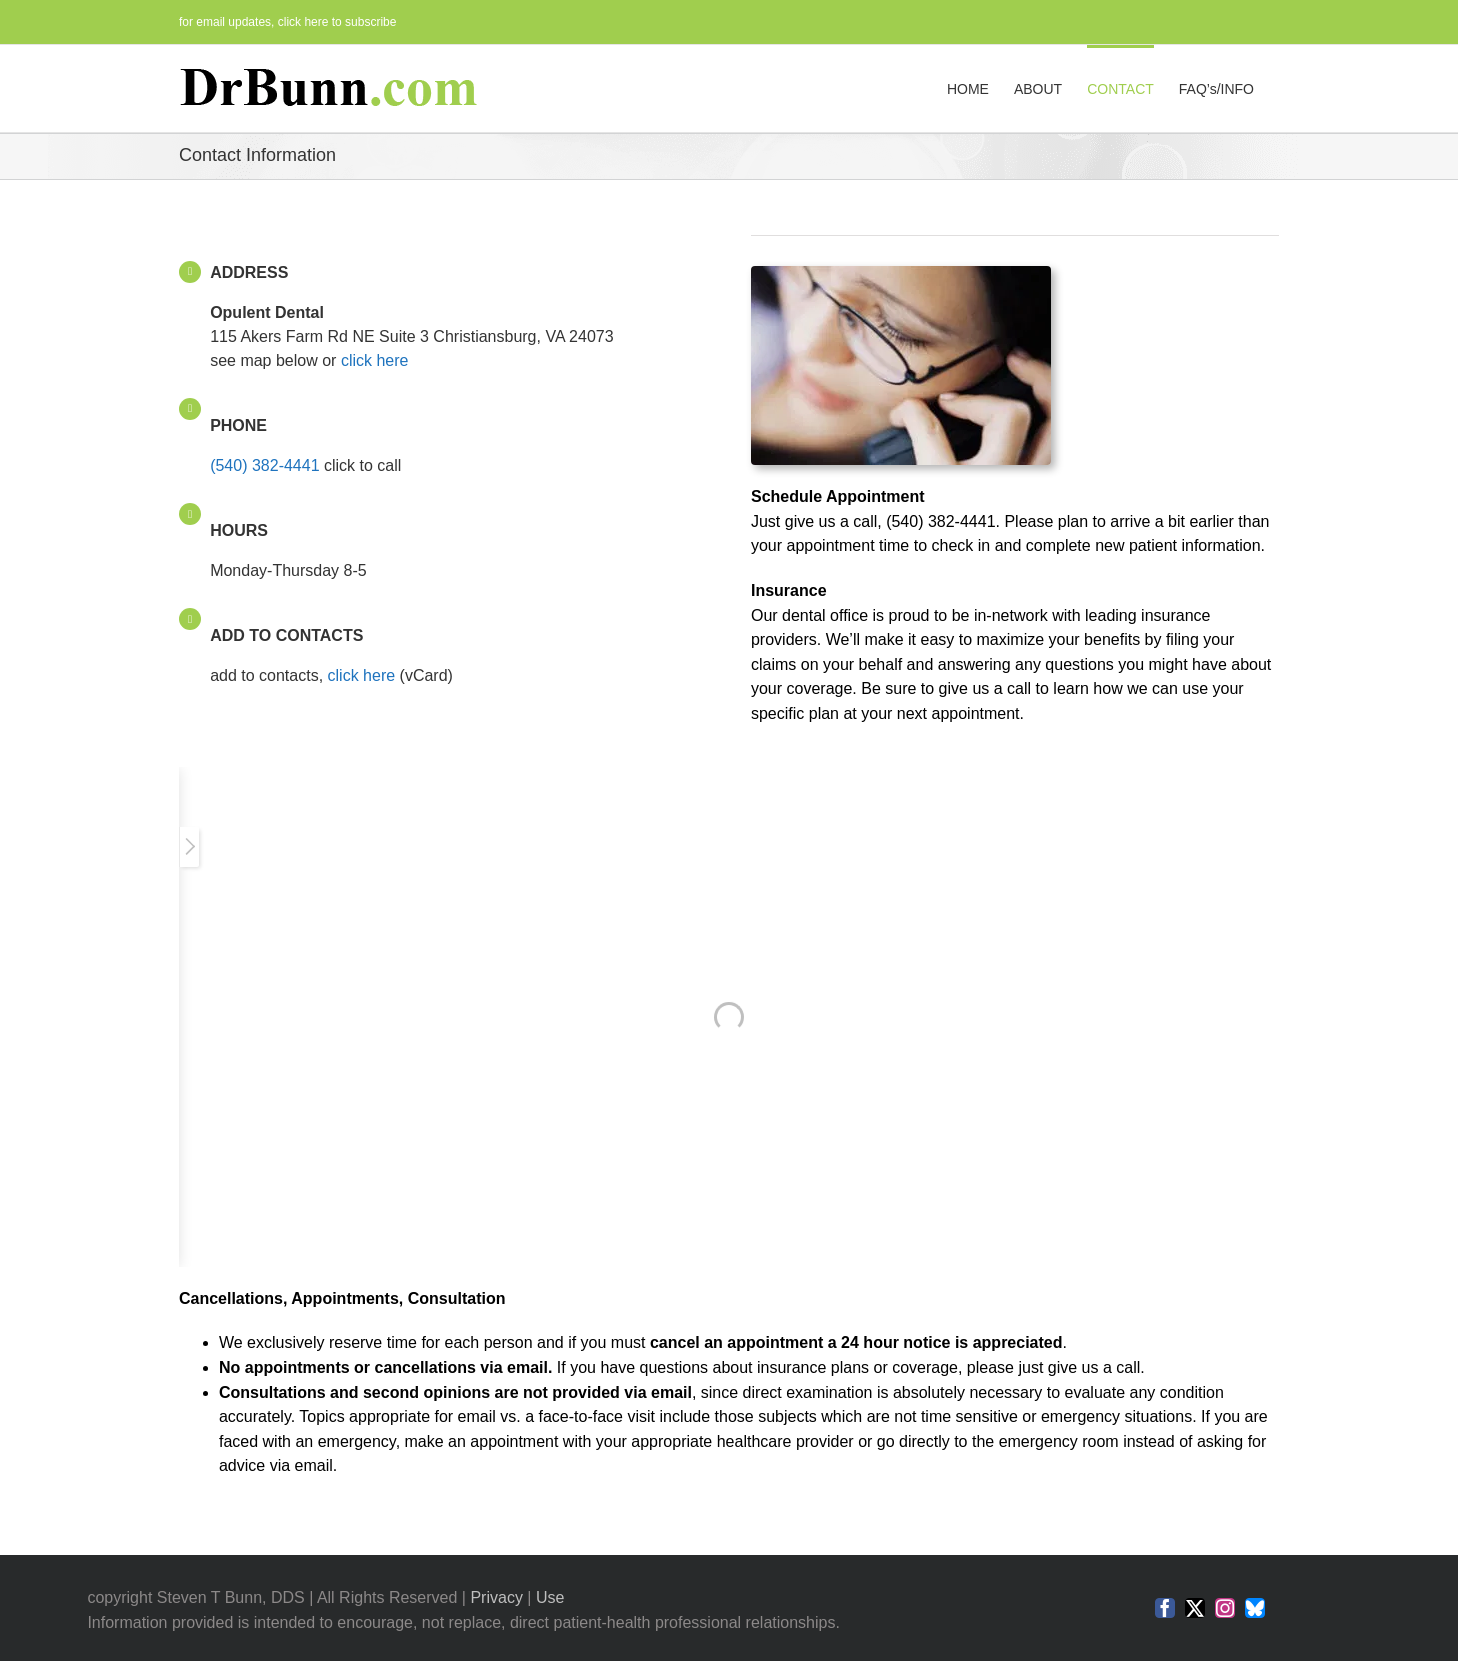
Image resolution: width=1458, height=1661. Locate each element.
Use (550, 1597)
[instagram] (1225, 1608)
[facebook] (1165, 1608)
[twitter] (1195, 1608)
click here (375, 360)
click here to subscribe (337, 22)
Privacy (496, 1597)
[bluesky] (1255, 1608)
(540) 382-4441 (264, 465)
